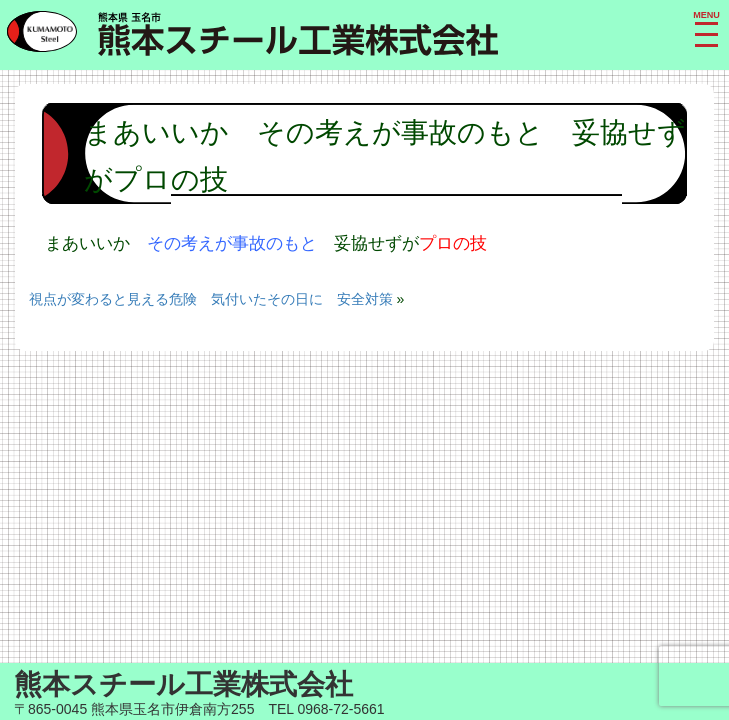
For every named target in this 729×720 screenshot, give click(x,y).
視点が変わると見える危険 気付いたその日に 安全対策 (211, 299)
